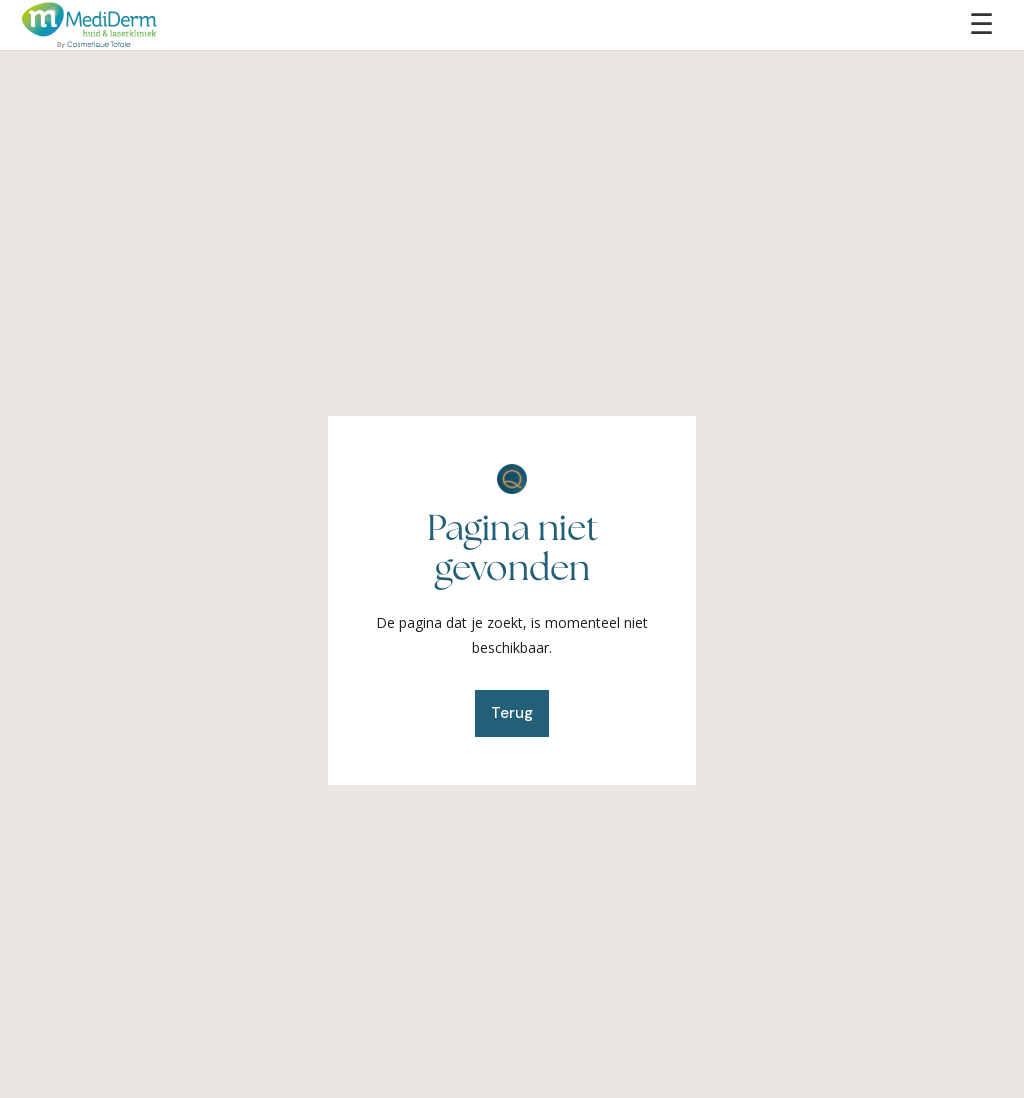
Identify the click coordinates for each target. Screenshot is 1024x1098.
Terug (512, 713)
